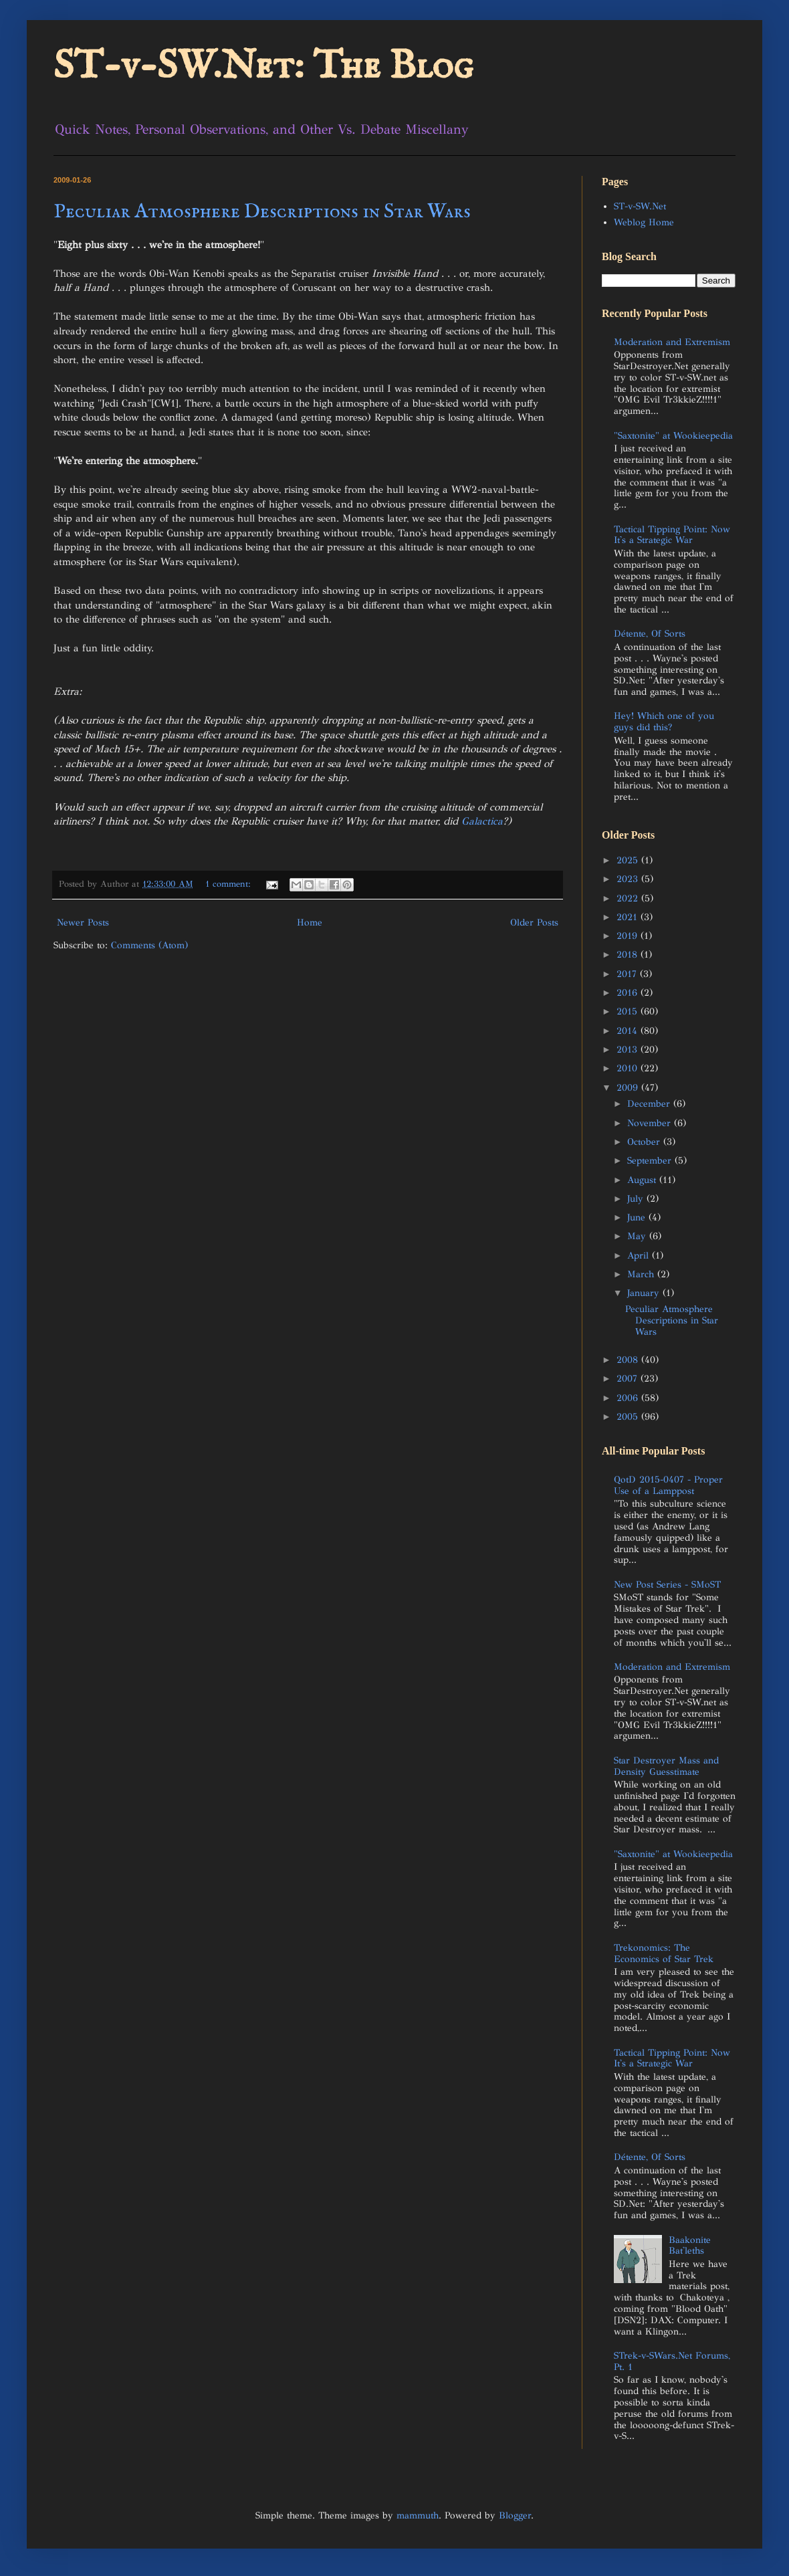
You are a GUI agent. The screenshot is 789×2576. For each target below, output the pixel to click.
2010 (628, 1068)
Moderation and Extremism (672, 342)
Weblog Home (644, 222)
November (650, 1123)
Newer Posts (83, 922)
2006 (628, 1398)
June (638, 1217)
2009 (628, 1087)
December (650, 1103)
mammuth (418, 2515)
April (639, 1255)
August (643, 1180)
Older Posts (534, 922)
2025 (628, 860)
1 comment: (229, 884)
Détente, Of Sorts (649, 633)
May (638, 1236)
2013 (628, 1049)
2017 (628, 974)
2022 (628, 898)
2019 (628, 936)
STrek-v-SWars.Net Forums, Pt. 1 (672, 2361)
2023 (628, 879)
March (642, 1274)
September (651, 1160)
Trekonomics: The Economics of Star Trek (663, 1953)
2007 (628, 1378)
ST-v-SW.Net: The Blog (263, 66)
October (645, 1142)
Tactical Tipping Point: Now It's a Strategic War (672, 535)
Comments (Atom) (149, 945)
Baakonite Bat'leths (690, 2245)
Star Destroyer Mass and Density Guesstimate (666, 1766)
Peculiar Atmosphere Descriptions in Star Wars (262, 212)
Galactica (482, 821)
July (637, 1198)
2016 (628, 992)
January (645, 1293)
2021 (628, 917)
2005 (628, 1416)
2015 (628, 1011)
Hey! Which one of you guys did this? (664, 721)
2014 (628, 1031)
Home (309, 922)
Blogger (515, 2515)
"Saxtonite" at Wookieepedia (673, 435)
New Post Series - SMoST (667, 1584)
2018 (628, 954)
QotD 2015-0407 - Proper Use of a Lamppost (668, 1485)
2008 (628, 1360)
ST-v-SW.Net (640, 206)
